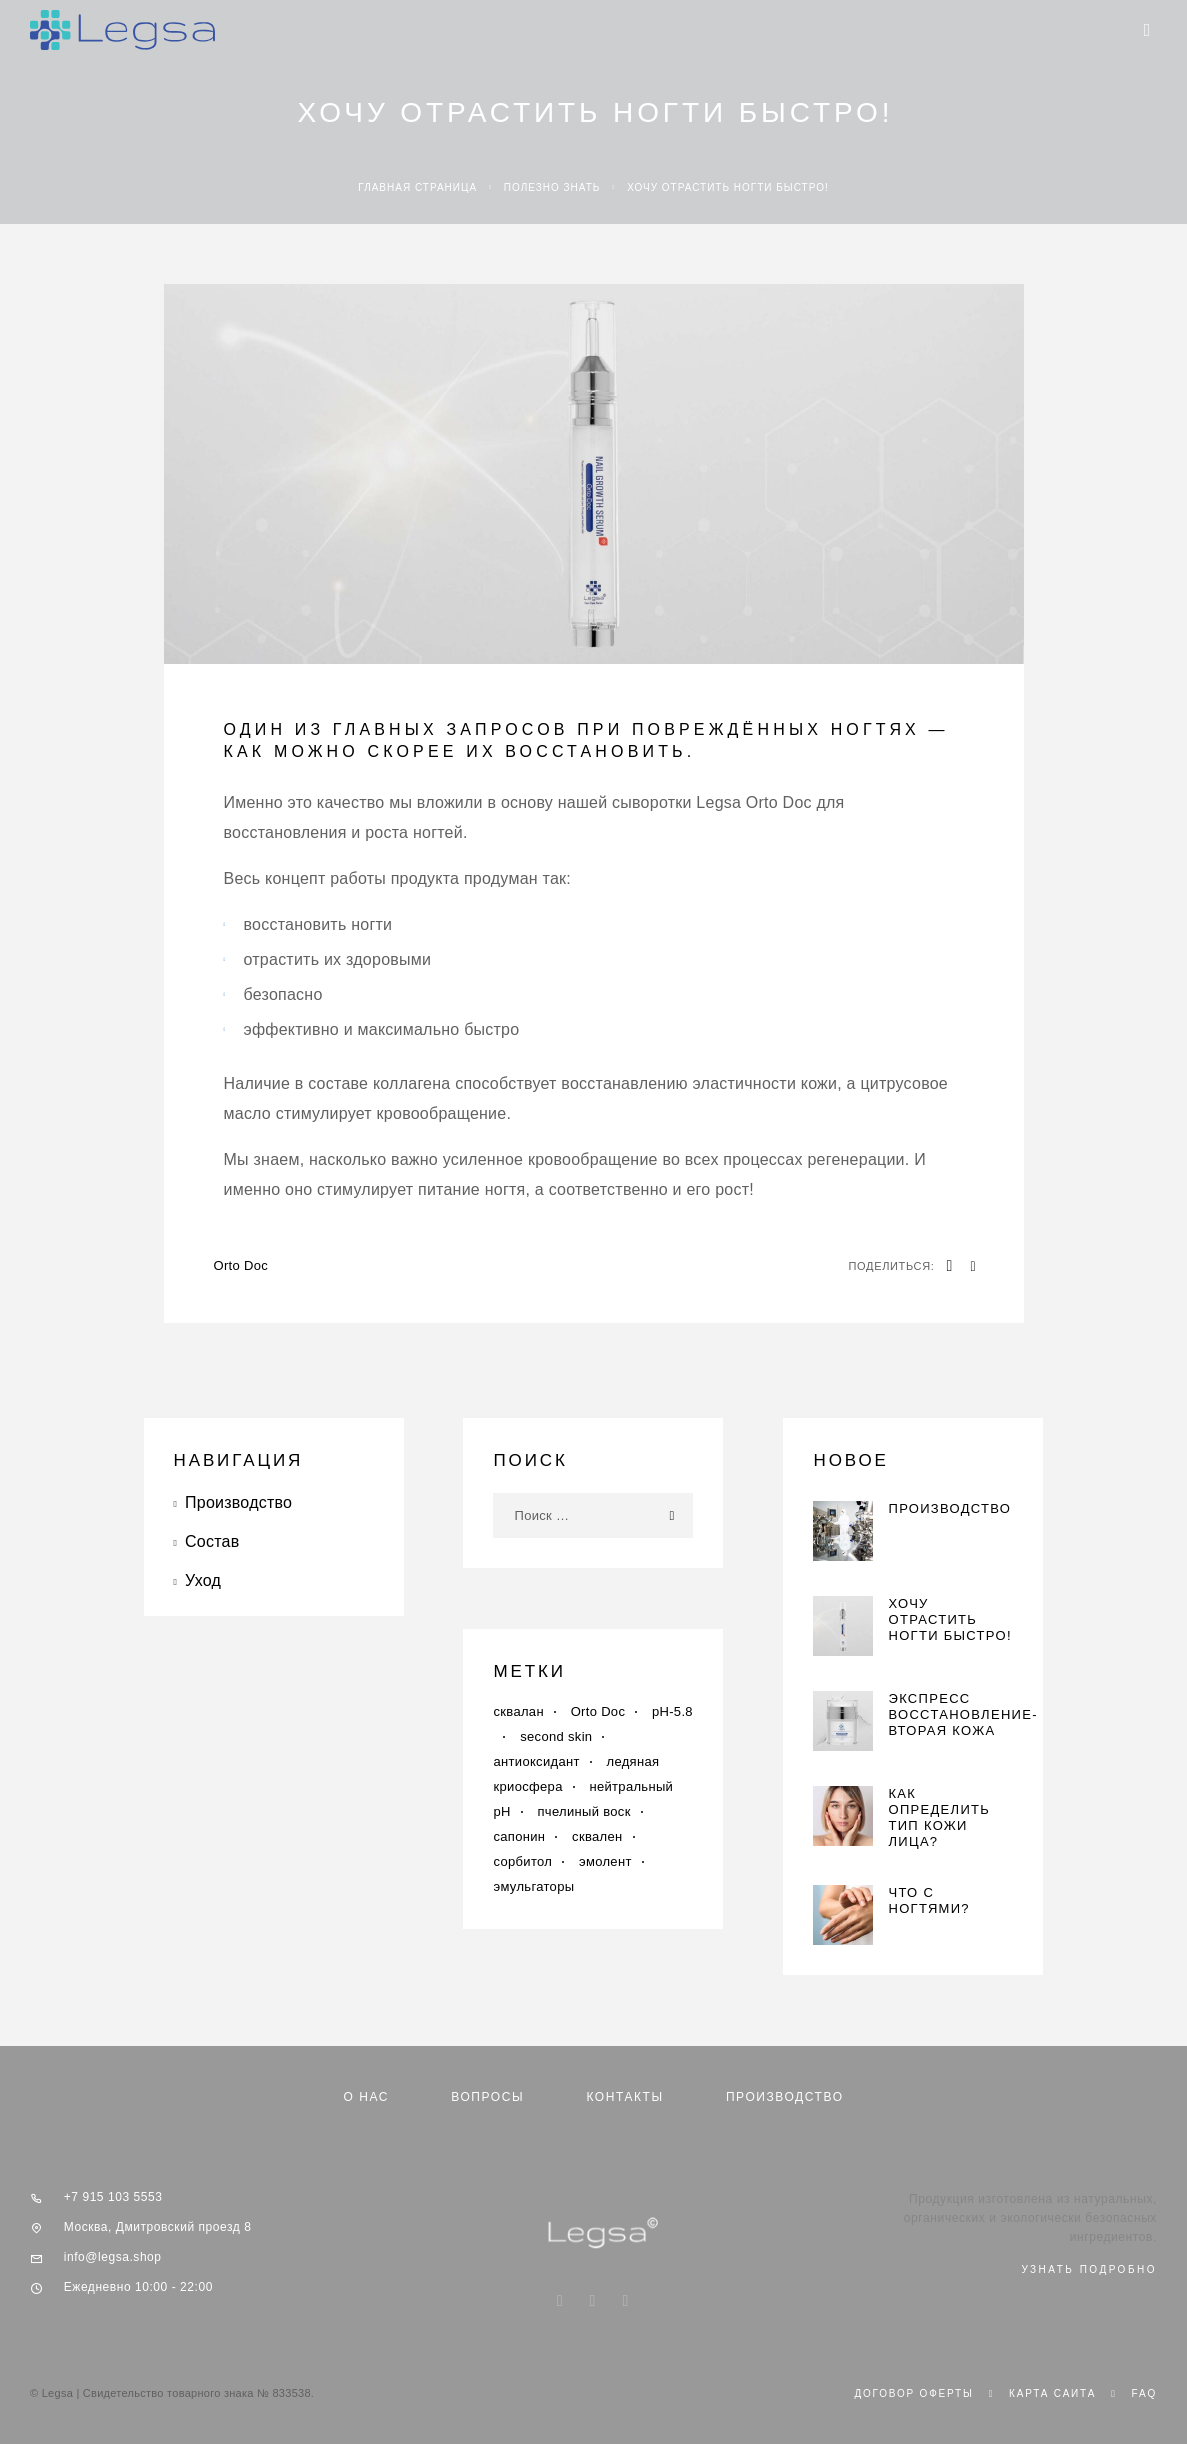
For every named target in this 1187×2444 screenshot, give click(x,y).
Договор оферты (913, 2393)
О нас (366, 2097)
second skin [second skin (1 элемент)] (556, 1736)
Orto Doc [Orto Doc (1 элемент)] (598, 1711)
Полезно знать (552, 187)
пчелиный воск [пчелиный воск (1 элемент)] (583, 1811)
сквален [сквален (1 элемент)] (597, 1836)
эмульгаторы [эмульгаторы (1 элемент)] (533, 1886)
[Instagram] (559, 2301)
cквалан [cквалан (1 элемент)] (518, 1711)
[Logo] (122, 30)
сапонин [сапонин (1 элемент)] (519, 1836)
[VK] (592, 2301)
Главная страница (417, 187)
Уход (203, 1580)
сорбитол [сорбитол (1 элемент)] (522, 1861)
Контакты (624, 2097)
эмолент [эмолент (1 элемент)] (605, 1861)
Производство (238, 1502)
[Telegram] (626, 2301)
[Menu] (1147, 30)
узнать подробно (1089, 2269)
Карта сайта (1052, 2393)
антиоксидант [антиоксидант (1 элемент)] (536, 1761)
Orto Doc (241, 1265)
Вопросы (487, 2097)
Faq (1144, 2393)
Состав (212, 1541)
